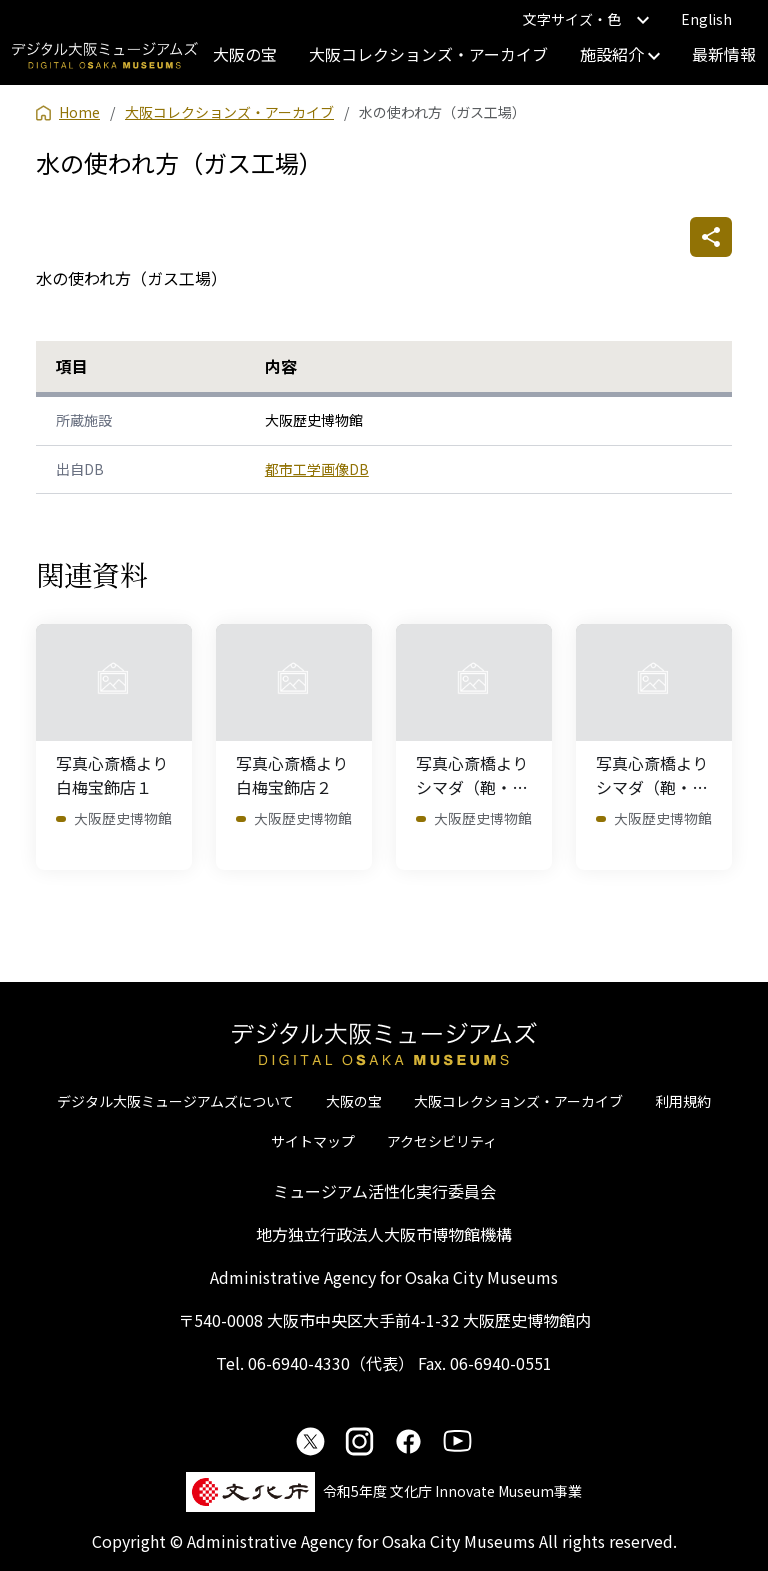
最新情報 (724, 54)
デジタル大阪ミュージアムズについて (175, 1101)
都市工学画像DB (317, 469)
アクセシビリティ (442, 1141)
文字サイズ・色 (586, 19)
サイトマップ (313, 1141)
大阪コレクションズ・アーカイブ (428, 54)
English (706, 19)
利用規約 (683, 1101)
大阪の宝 (245, 54)
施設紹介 (620, 54)
